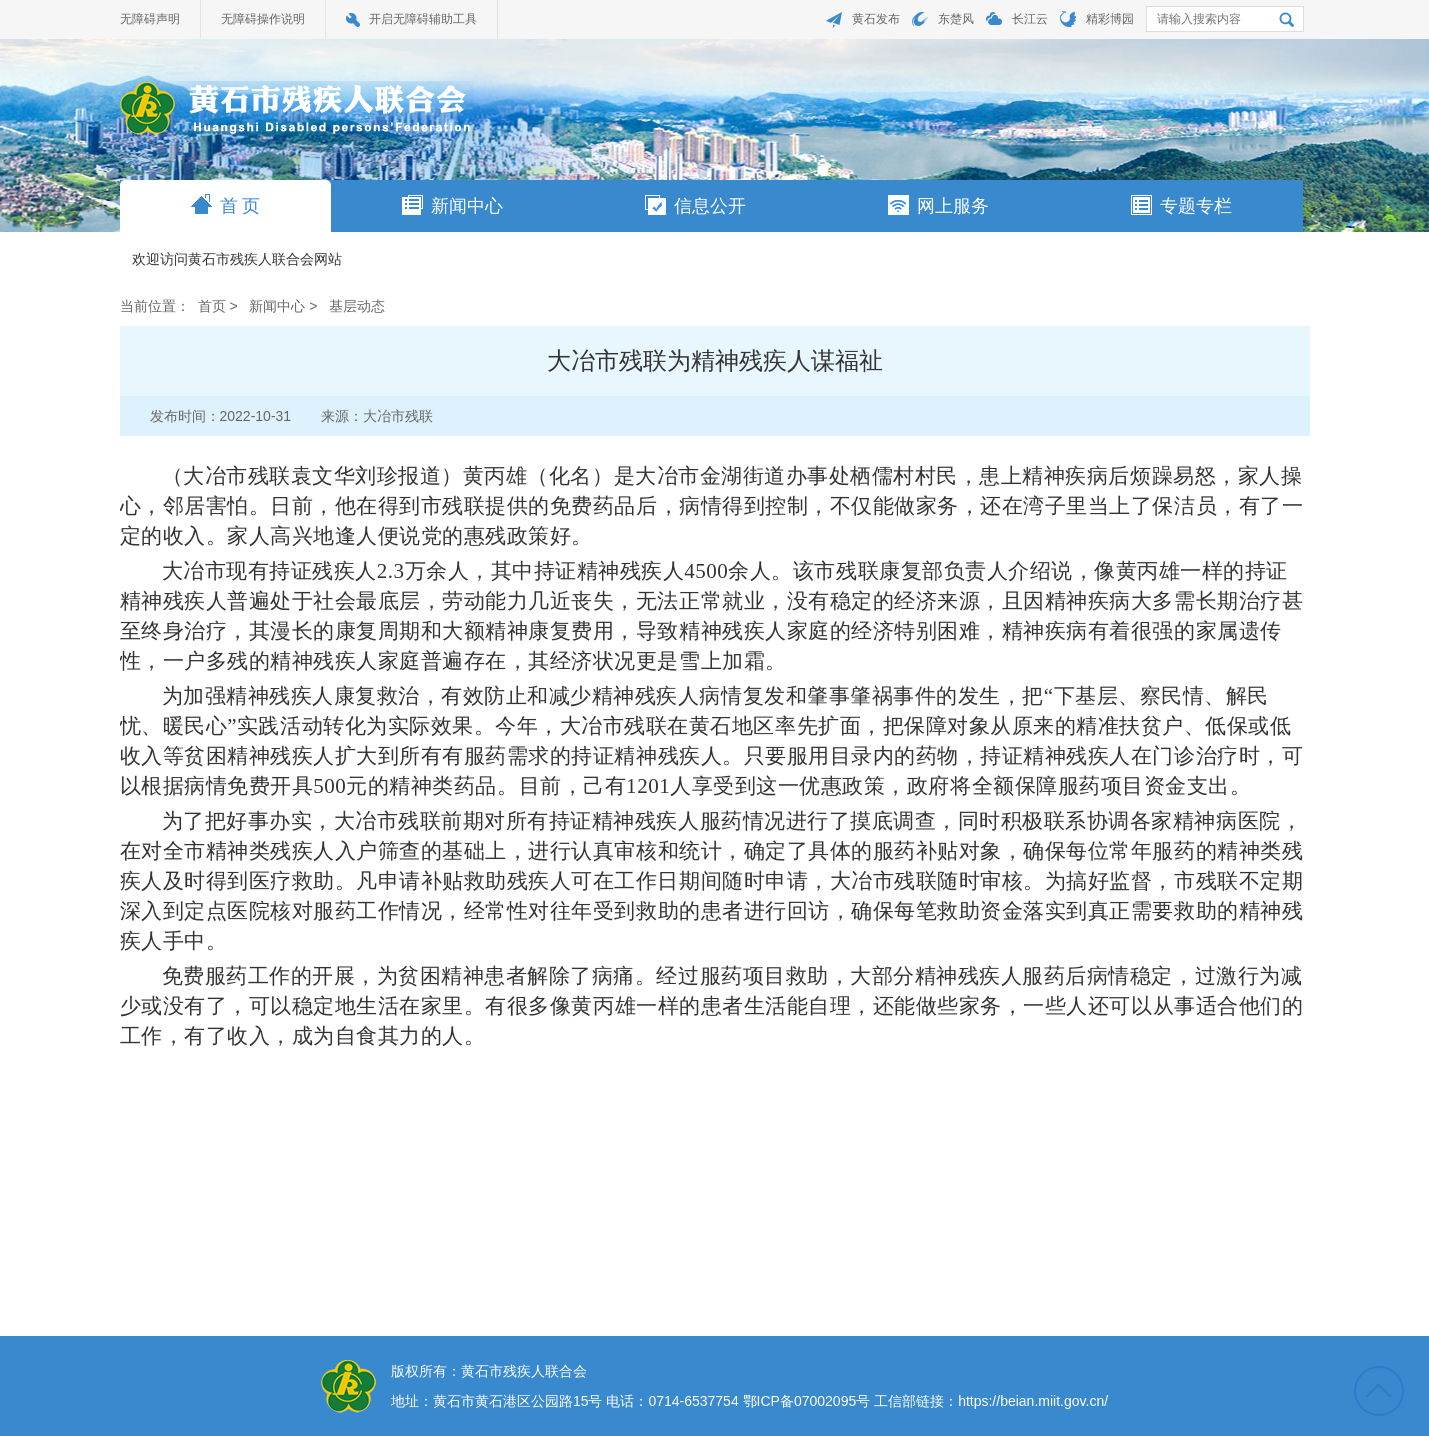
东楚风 (956, 19)
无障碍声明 (150, 19)
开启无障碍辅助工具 (423, 19)
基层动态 (357, 306)
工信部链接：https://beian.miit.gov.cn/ (991, 1401)
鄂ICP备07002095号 (807, 1401)
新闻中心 (452, 205)
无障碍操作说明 (263, 19)
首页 (212, 306)
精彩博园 (1110, 19)
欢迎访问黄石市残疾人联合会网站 (237, 260)
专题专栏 (1181, 205)
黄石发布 (876, 19)
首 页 (226, 205)
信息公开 (695, 205)
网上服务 (938, 205)
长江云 (1030, 19)
